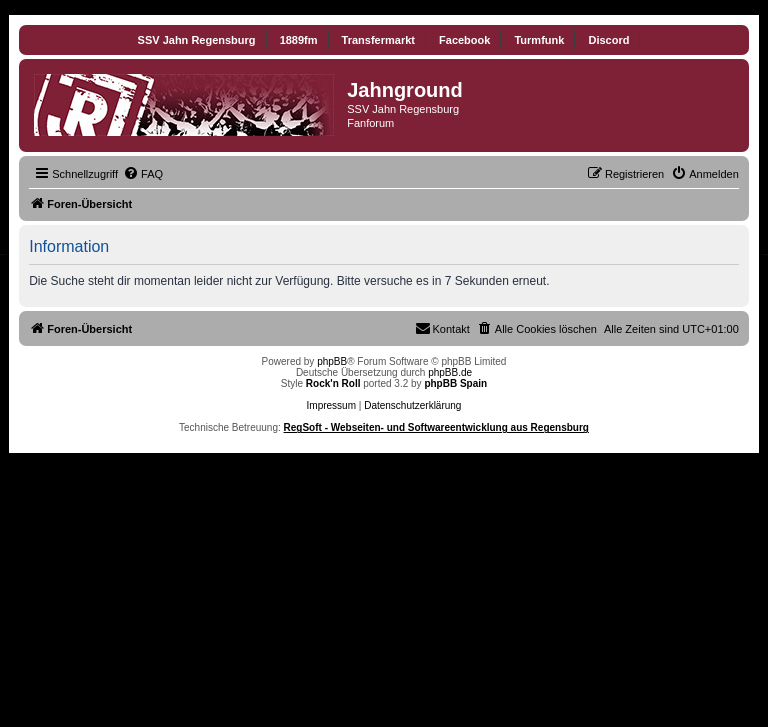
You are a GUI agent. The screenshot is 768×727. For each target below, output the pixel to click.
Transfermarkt (378, 40)
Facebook (464, 40)
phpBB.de (450, 372)
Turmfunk (539, 40)
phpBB (332, 361)
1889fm (299, 40)
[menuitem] (143, 174)
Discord (608, 40)
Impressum (331, 405)
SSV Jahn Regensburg (197, 40)
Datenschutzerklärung (412, 405)
